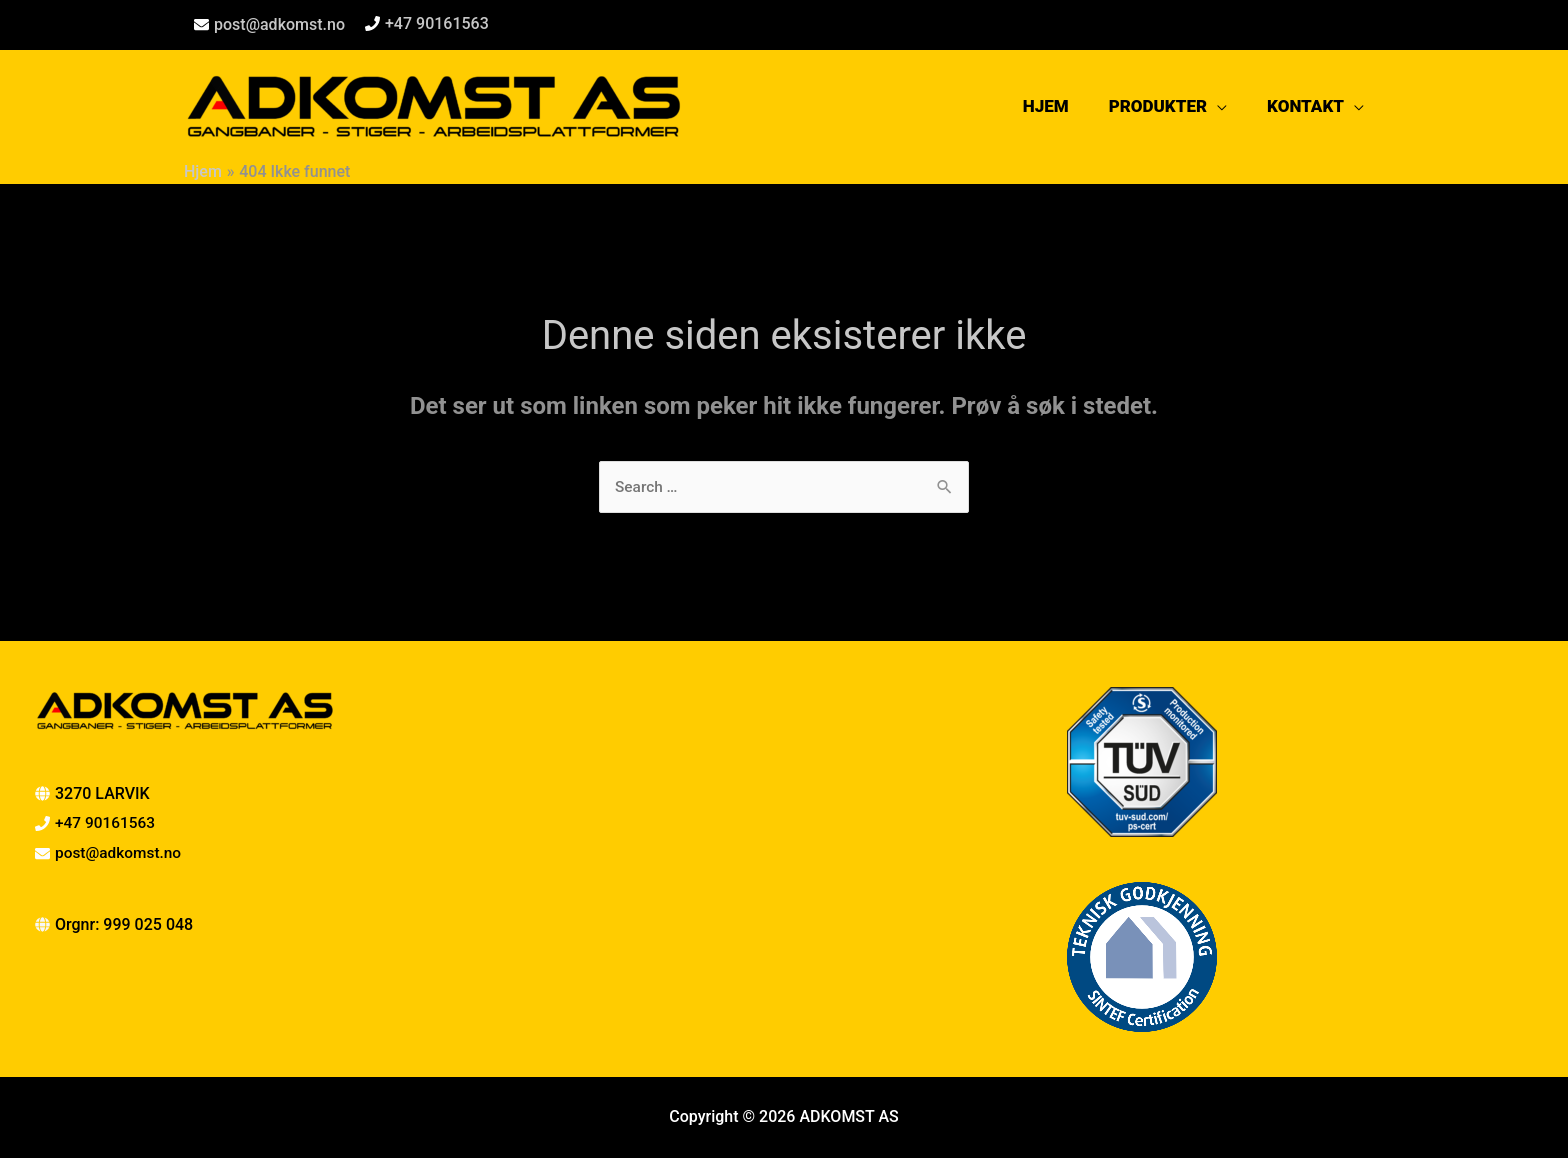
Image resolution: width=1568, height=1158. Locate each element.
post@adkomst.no (279, 24)
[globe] (114, 925)
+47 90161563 (437, 23)
